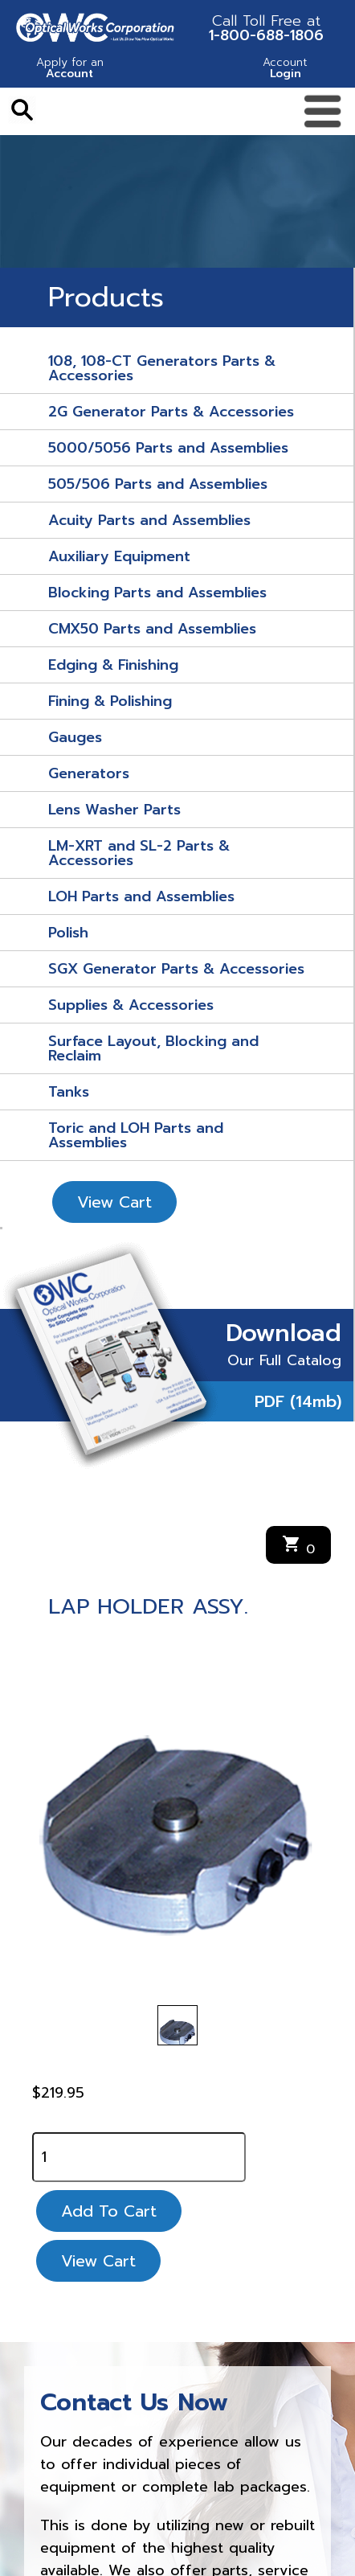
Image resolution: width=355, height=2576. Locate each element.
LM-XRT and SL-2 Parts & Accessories (139, 853)
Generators (88, 773)
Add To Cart (109, 2211)
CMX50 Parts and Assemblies (152, 628)
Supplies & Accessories (131, 1005)
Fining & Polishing (110, 701)
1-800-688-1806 (266, 28)
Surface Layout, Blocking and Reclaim (153, 1048)
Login (285, 69)
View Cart (114, 1202)
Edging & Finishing (113, 665)
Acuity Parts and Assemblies (149, 520)
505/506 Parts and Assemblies (157, 484)
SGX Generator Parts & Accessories (176, 969)
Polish (68, 932)
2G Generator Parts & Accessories (171, 411)
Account (70, 69)
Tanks (68, 1092)
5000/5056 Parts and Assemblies (168, 448)
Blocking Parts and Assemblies (157, 592)
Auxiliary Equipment (119, 556)
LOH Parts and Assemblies (141, 896)
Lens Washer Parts (114, 809)
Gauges (75, 737)
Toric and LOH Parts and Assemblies (135, 1135)
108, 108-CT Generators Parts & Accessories (161, 368)
